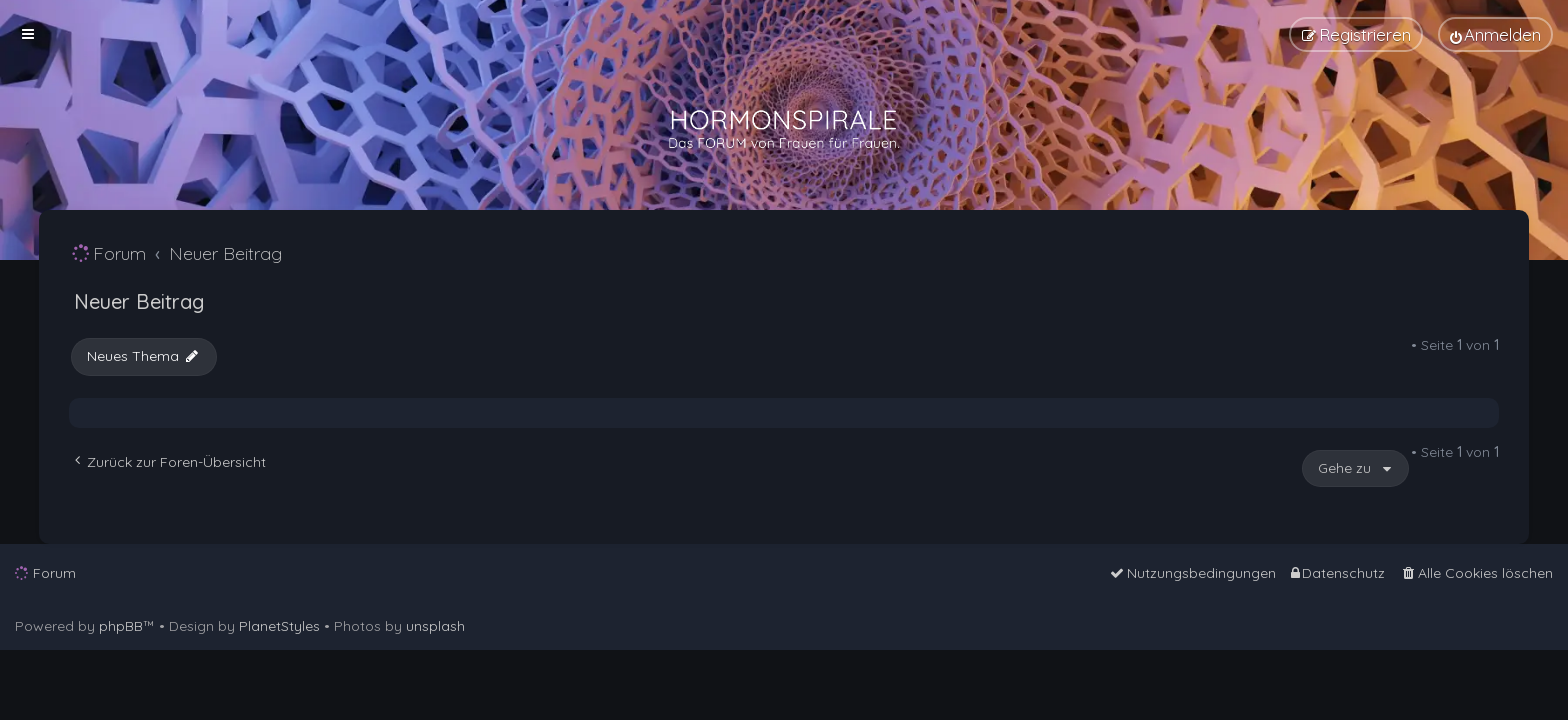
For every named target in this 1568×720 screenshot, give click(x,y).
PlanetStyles (279, 626)
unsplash (435, 626)
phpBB (121, 626)
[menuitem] (1495, 34)
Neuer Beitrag (139, 301)
